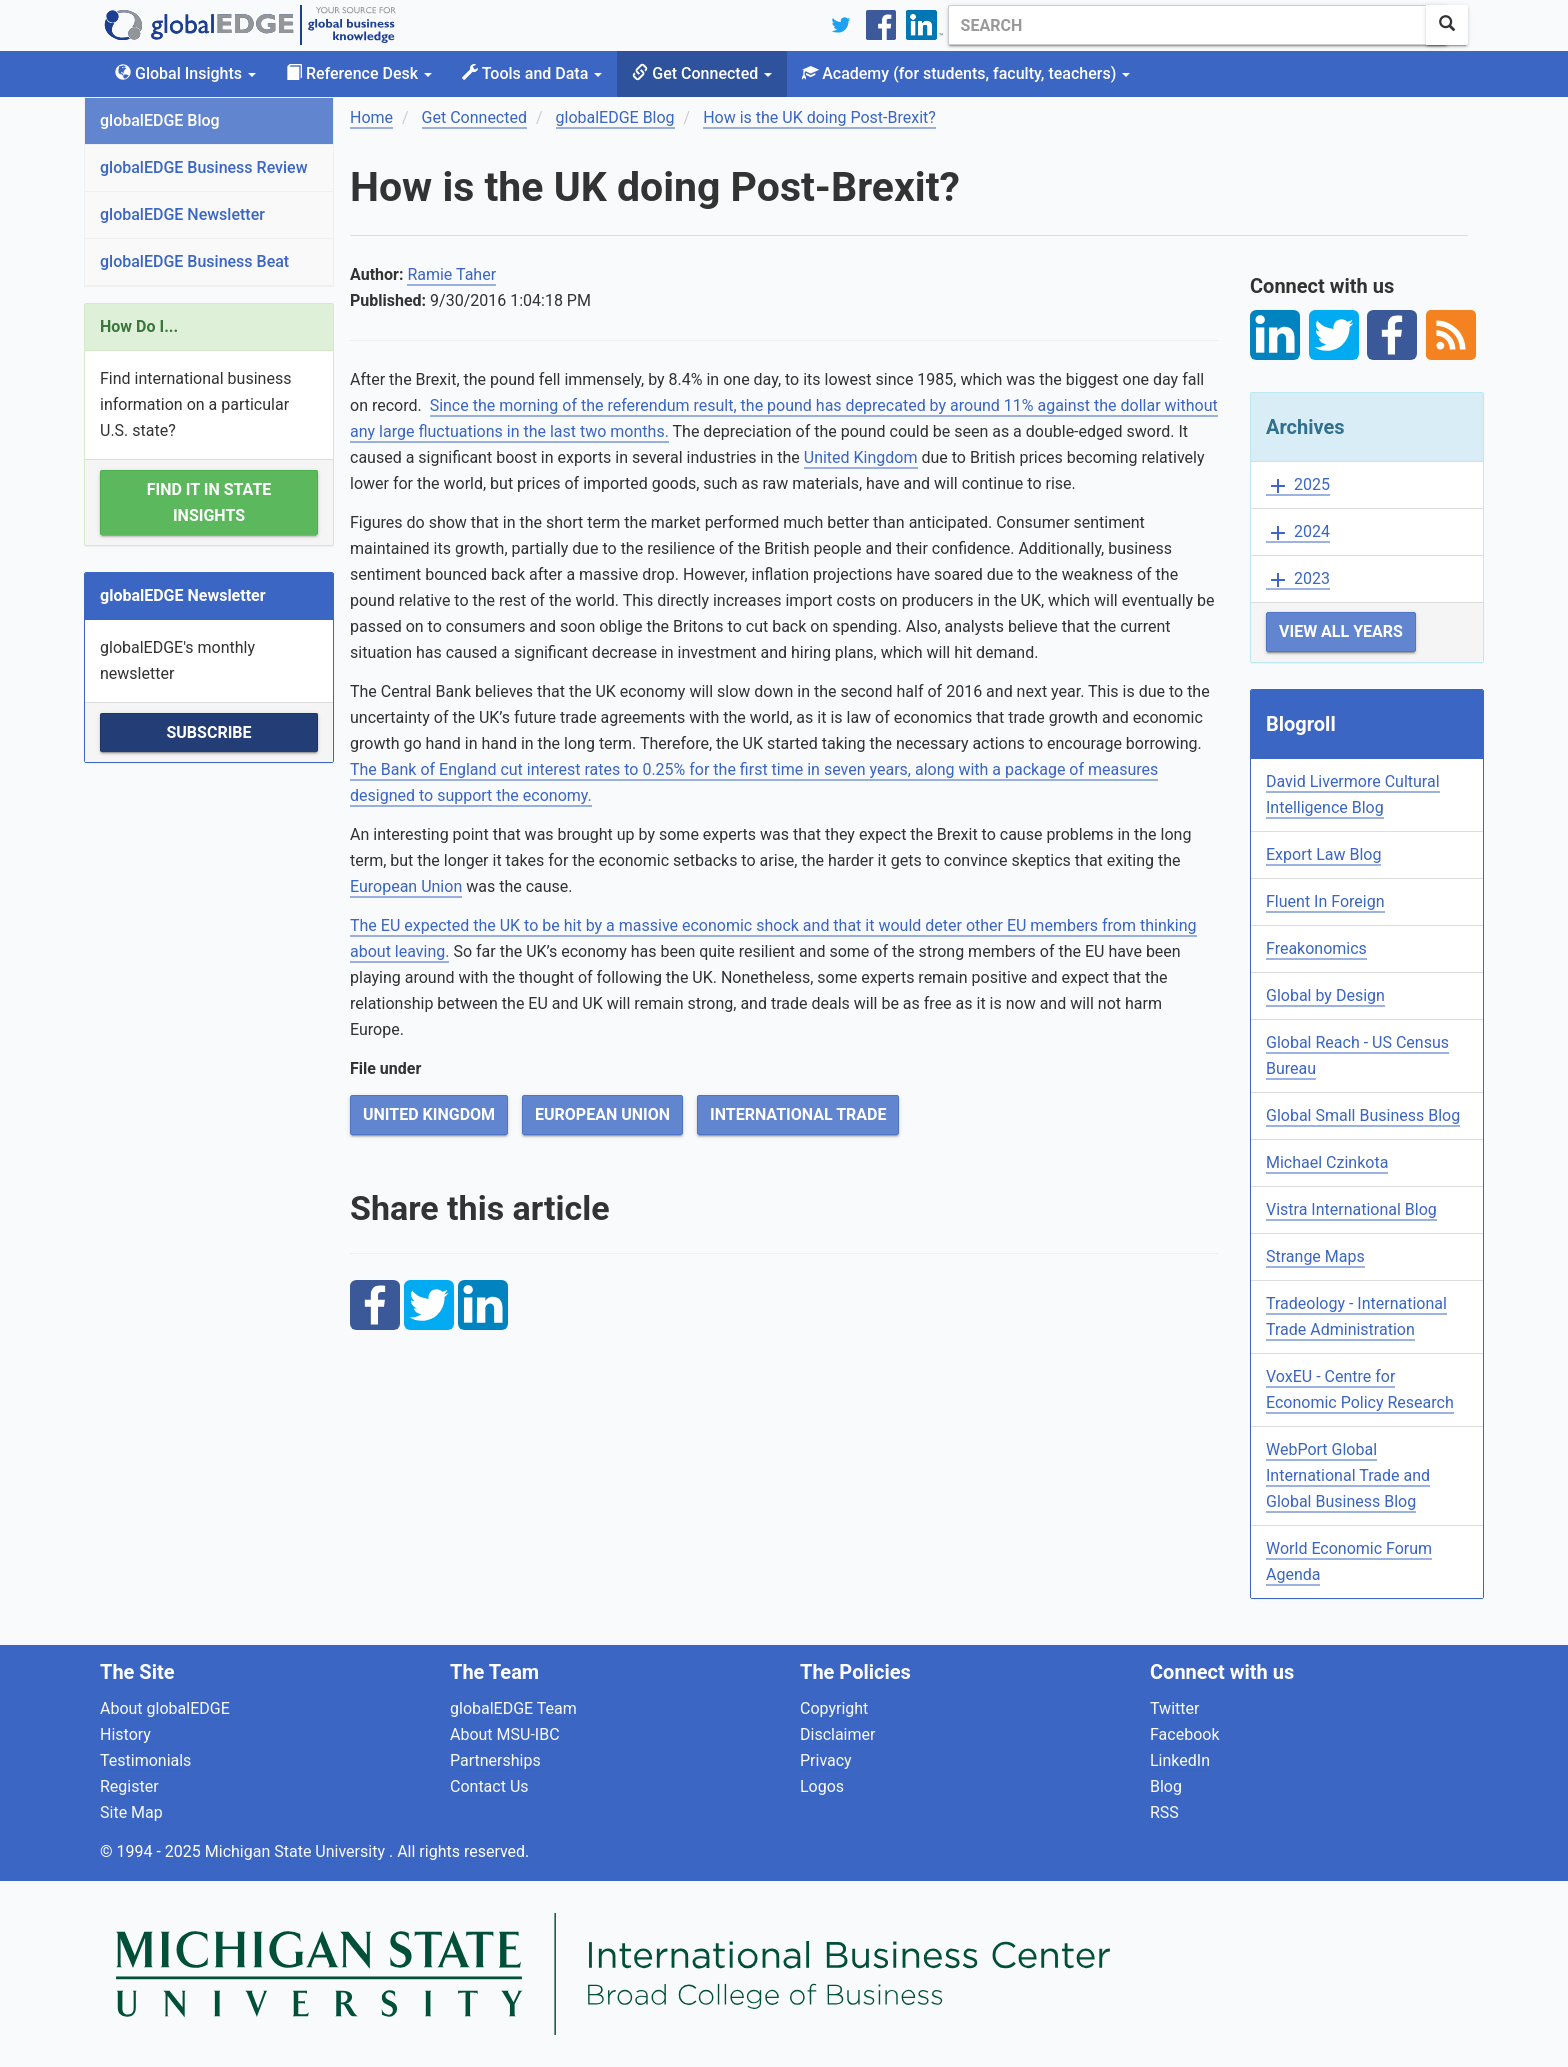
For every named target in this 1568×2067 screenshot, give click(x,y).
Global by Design (1325, 995)
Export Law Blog (1323, 854)
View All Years (1341, 631)
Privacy (826, 1760)
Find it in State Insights (209, 502)
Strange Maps (1315, 1256)
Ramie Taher (451, 274)
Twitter (1174, 1708)
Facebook (1184, 1734)
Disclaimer (837, 1734)
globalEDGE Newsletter (182, 214)
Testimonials (145, 1760)
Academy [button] (966, 73)
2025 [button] (1298, 485)
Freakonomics (1316, 948)
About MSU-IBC (505, 1734)
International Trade (798, 1114)
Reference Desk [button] (359, 73)
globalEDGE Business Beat (194, 261)
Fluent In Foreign (1325, 901)
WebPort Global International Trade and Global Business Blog (1348, 1475)
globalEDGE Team (513, 1708)
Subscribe (208, 732)
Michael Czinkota (1327, 1162)
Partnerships (495, 1760)
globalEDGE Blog (160, 120)
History (125, 1734)
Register (129, 1786)
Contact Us (489, 1786)
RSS (1164, 1812)
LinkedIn (1180, 1760)
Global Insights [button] (185, 73)
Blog (1166, 1786)
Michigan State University (297, 1851)
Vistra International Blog (1351, 1209)
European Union (406, 886)
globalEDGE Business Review (204, 167)
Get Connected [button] (702, 73)
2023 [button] (1298, 579)
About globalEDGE (165, 1708)
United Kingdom (861, 457)
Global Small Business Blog (1363, 1115)
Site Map (131, 1812)
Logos (822, 1786)
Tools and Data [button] (532, 73)
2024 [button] (1298, 532)
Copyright (834, 1708)
